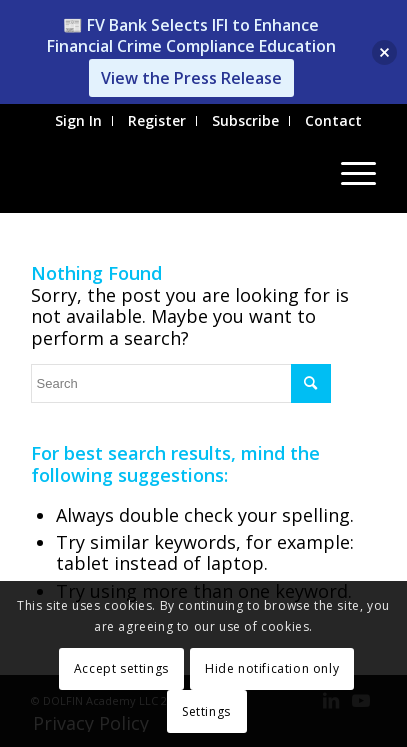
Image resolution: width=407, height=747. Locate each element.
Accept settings (121, 668)
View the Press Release (191, 78)
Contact (333, 120)
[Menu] (348, 173)
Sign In (78, 120)
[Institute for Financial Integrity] (169, 173)
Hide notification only (272, 668)
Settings (206, 711)
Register (157, 120)
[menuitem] (79, 121)
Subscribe (245, 120)
